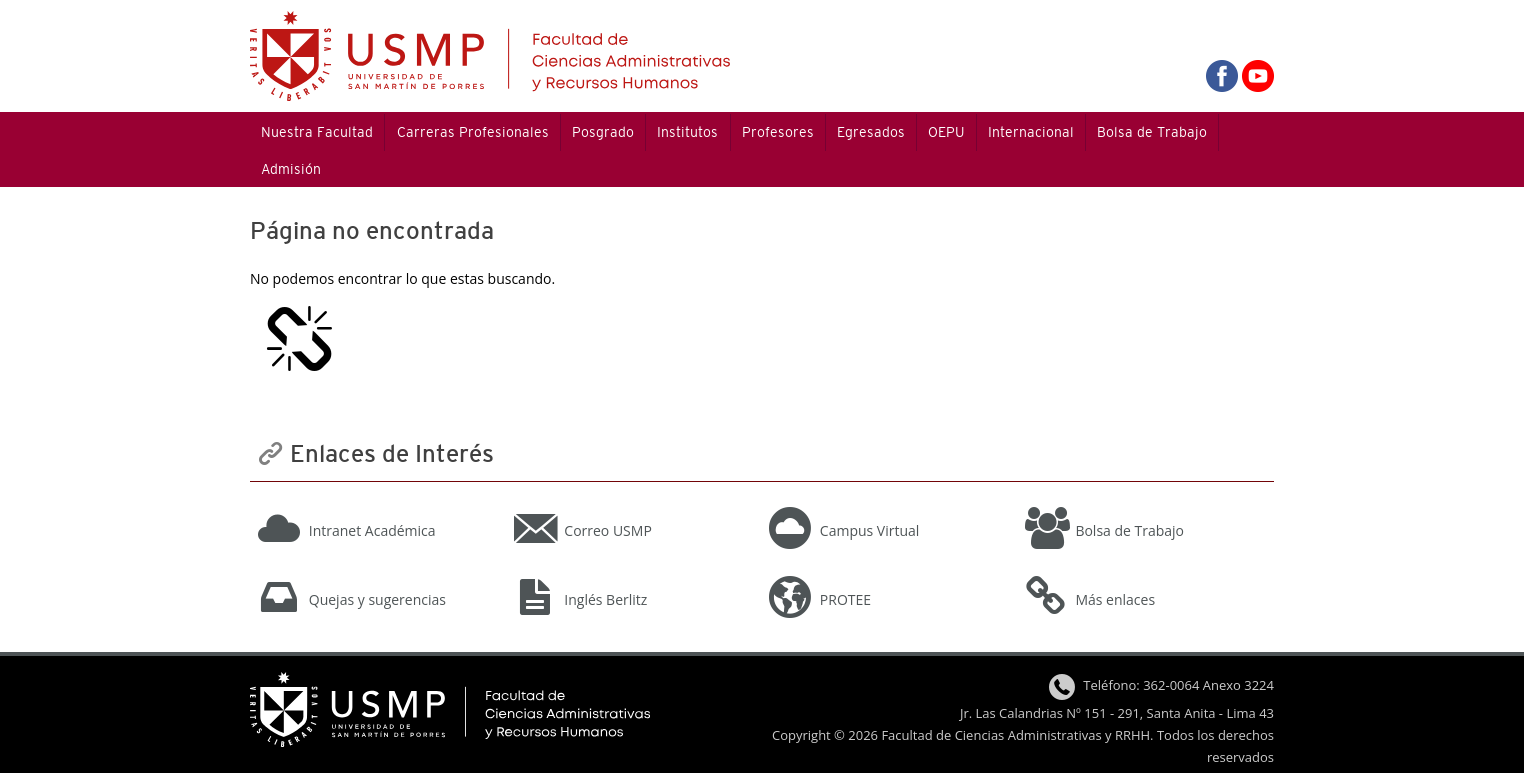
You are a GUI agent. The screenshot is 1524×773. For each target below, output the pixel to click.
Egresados (871, 132)
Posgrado (603, 132)
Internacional (1031, 132)
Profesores (778, 132)
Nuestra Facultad (317, 132)
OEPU (946, 132)
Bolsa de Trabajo (1152, 132)
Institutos (687, 132)
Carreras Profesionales (473, 132)
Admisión (291, 169)
